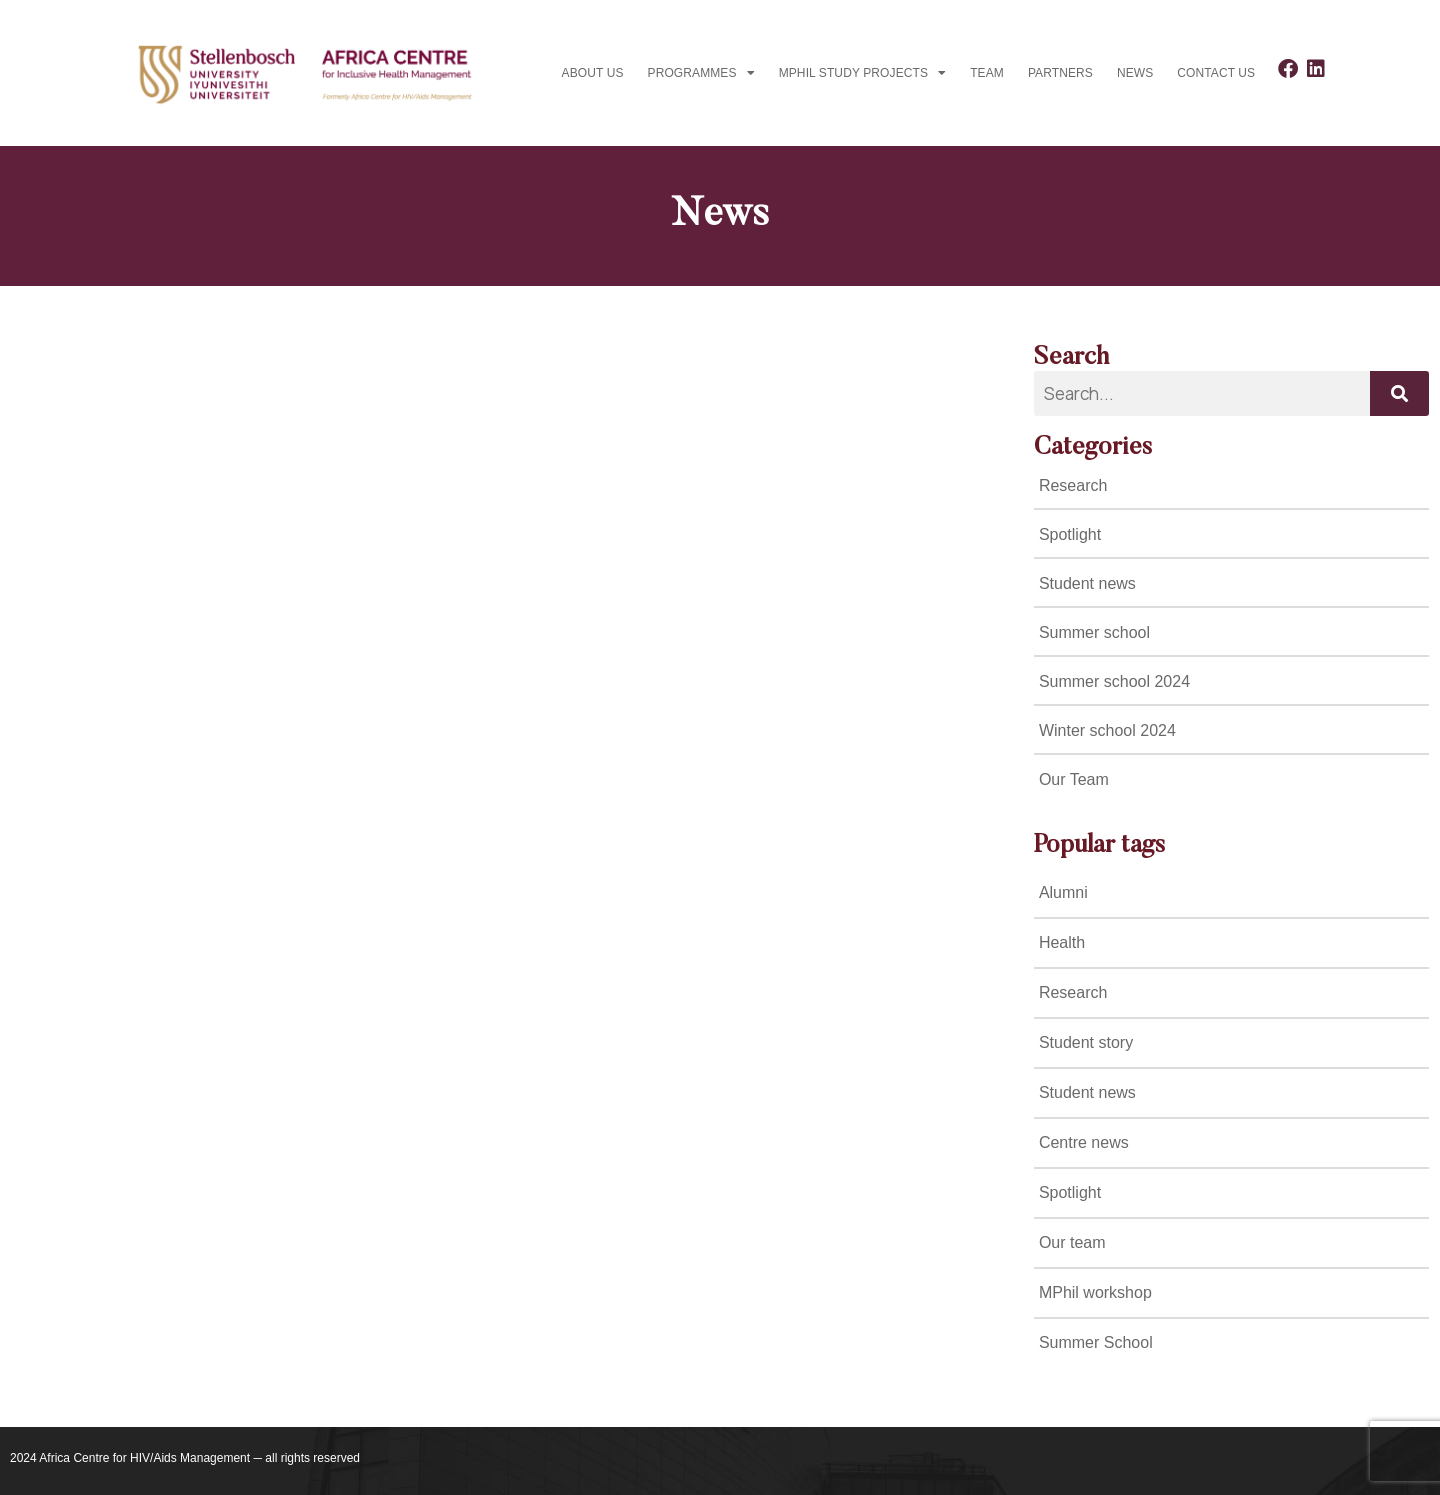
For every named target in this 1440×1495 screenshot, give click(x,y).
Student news (1087, 1092)
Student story (1086, 1042)
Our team (1072, 1242)
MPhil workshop (1095, 1292)
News (1135, 73)
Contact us (1216, 73)
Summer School (1096, 1342)
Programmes (701, 73)
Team (987, 73)
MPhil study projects (862, 73)
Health (1062, 942)
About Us (593, 73)
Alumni (1063, 892)
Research (1073, 992)
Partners (1060, 73)
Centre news (1084, 1142)
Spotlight (1070, 1192)
